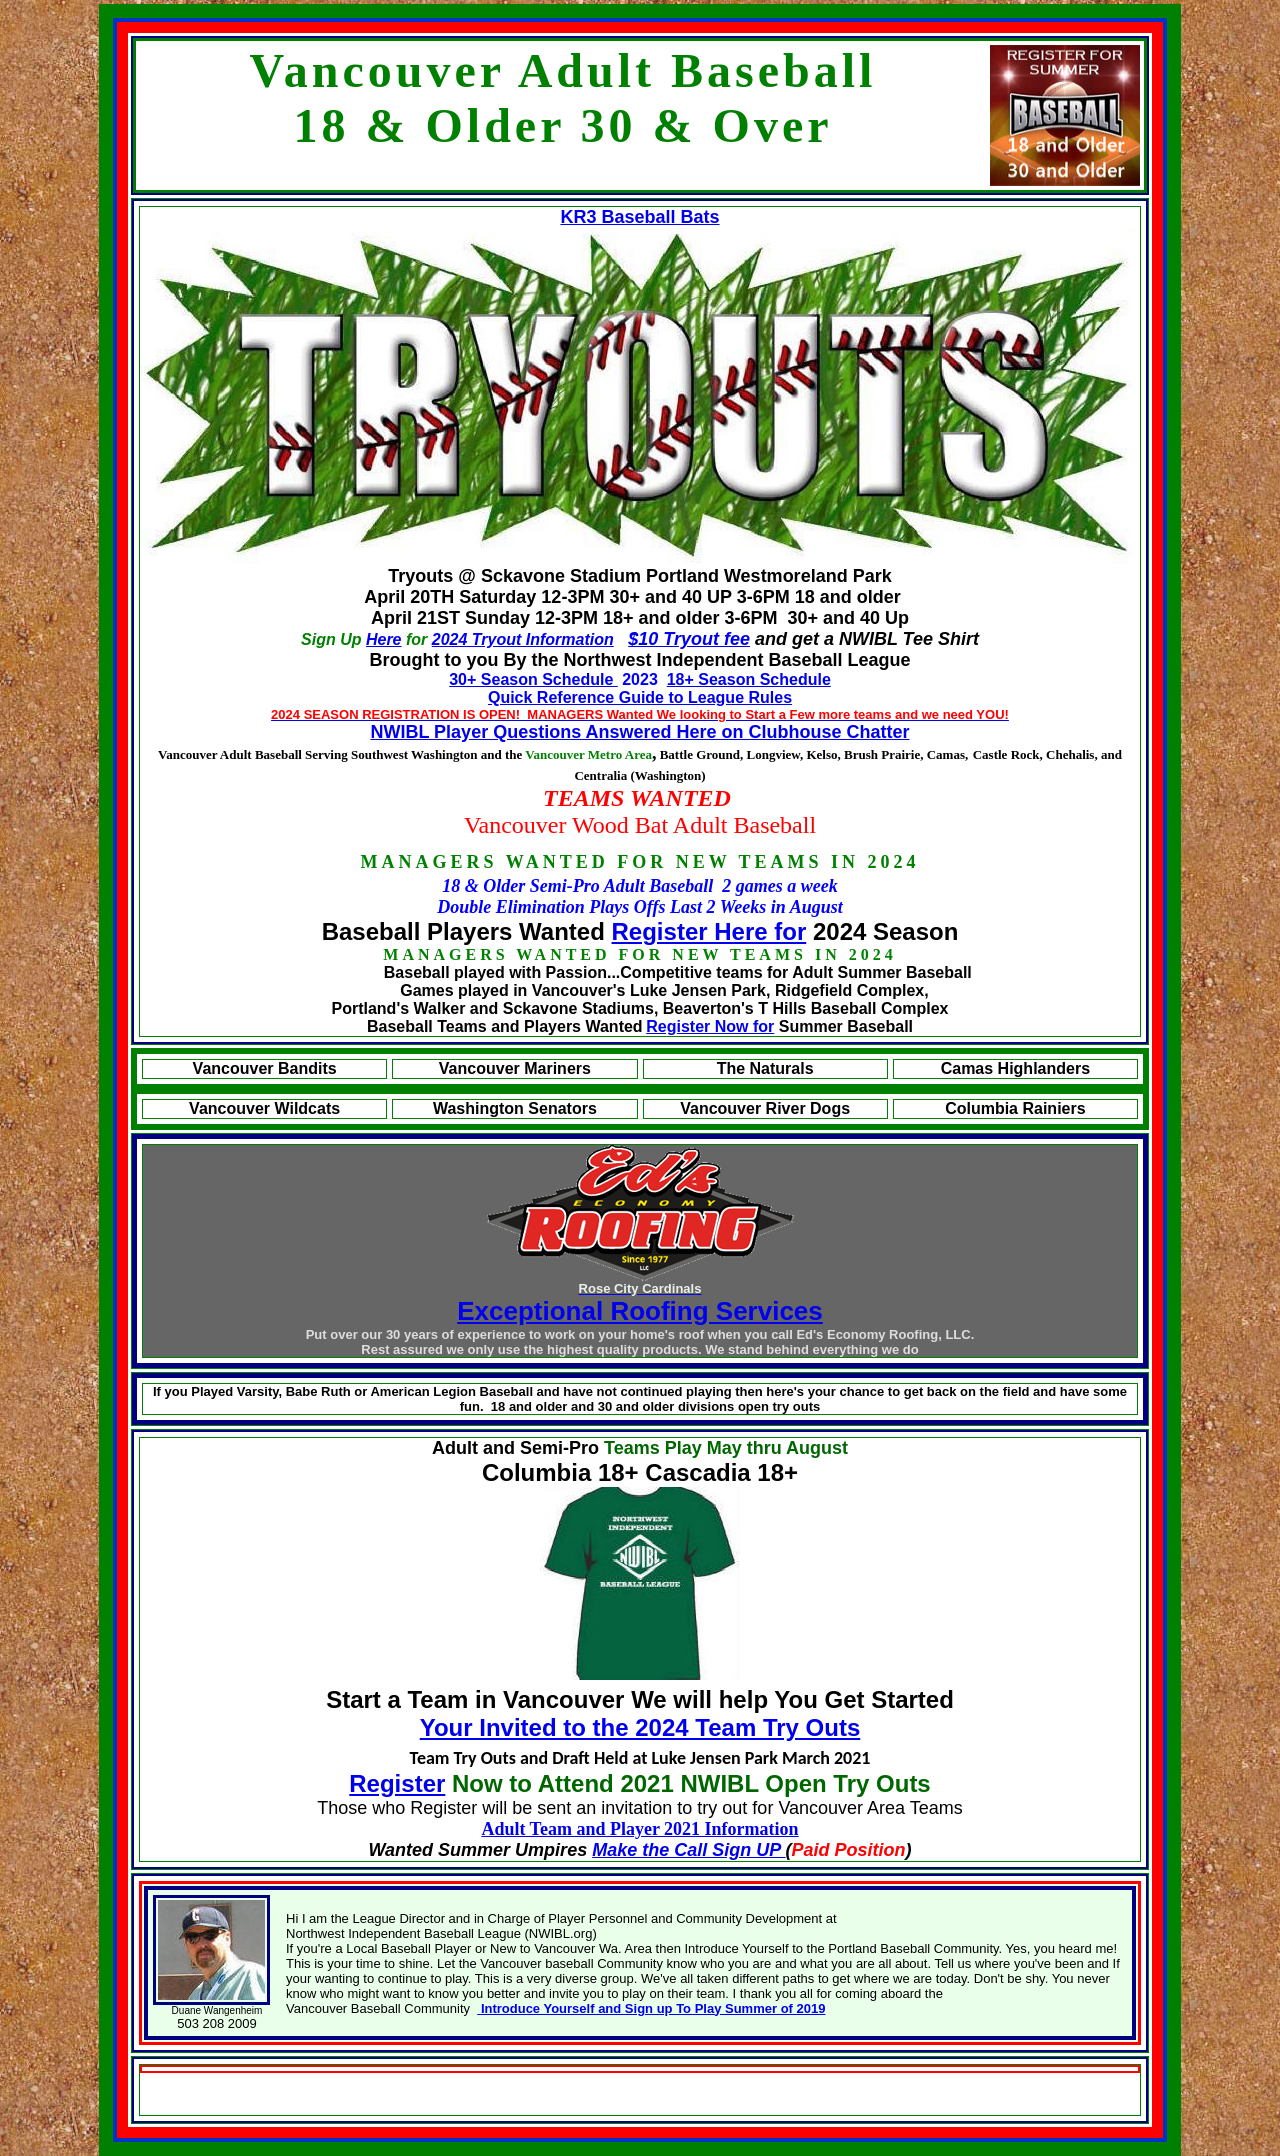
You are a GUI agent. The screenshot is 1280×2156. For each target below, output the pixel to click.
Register (397, 1783)
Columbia (540, 1472)
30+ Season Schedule (533, 679)
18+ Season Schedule (749, 679)
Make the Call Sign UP (688, 1850)
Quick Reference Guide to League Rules (640, 697)
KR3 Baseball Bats (639, 217)
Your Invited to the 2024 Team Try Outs (640, 1727)
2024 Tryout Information (523, 639)
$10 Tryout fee (689, 639)
